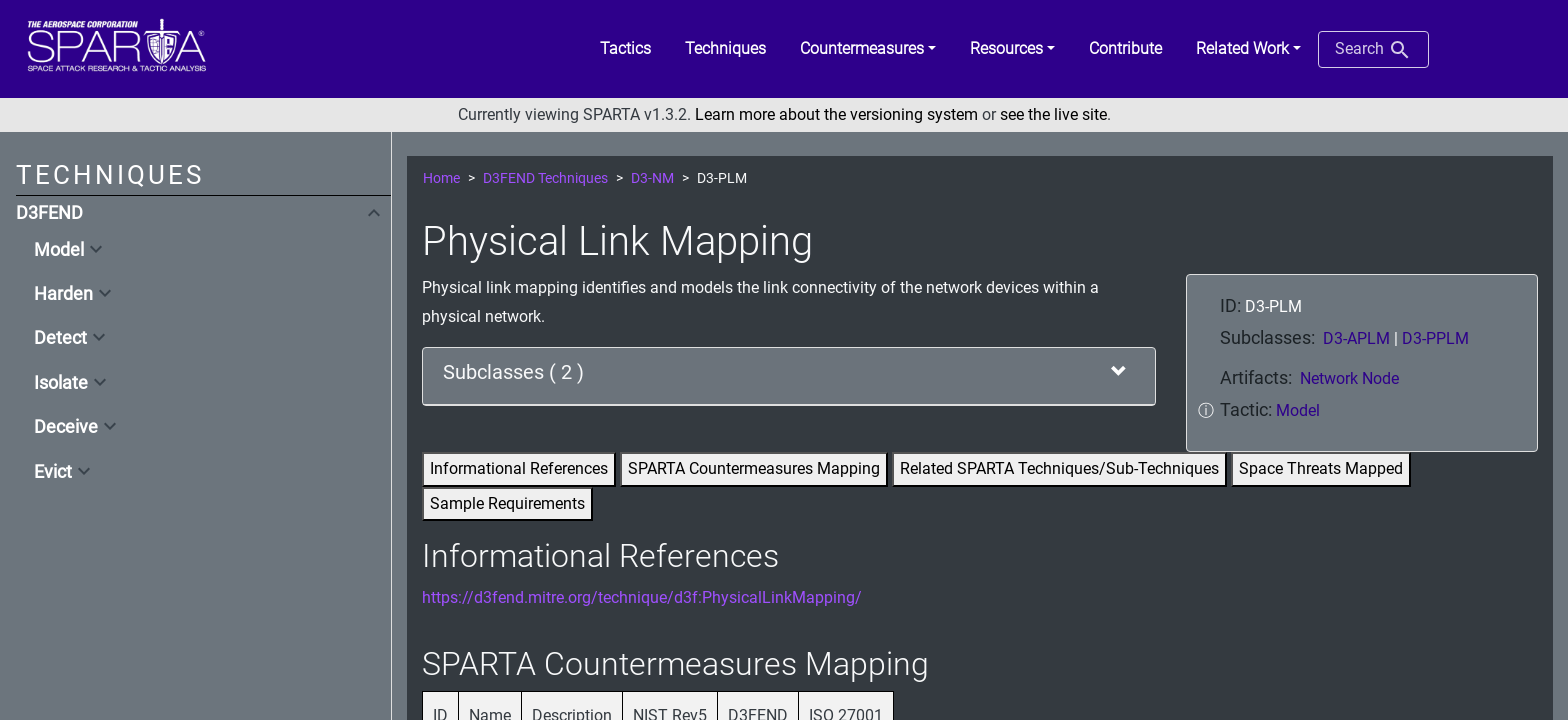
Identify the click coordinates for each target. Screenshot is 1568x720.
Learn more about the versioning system (836, 114)
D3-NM (652, 178)
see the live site (1053, 114)
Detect (60, 338)
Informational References (519, 468)
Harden (63, 294)
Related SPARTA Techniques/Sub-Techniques (1059, 468)
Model (59, 250)
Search (1373, 50)
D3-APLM (1358, 338)
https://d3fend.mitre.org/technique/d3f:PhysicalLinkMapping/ (642, 597)
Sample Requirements (507, 503)
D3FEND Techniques (545, 178)
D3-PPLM (1435, 338)
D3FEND (49, 213)
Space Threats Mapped (1321, 468)
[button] (868, 49)
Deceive (66, 427)
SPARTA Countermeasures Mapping (754, 468)
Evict (53, 472)
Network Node (1349, 378)
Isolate (61, 383)
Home (441, 178)
